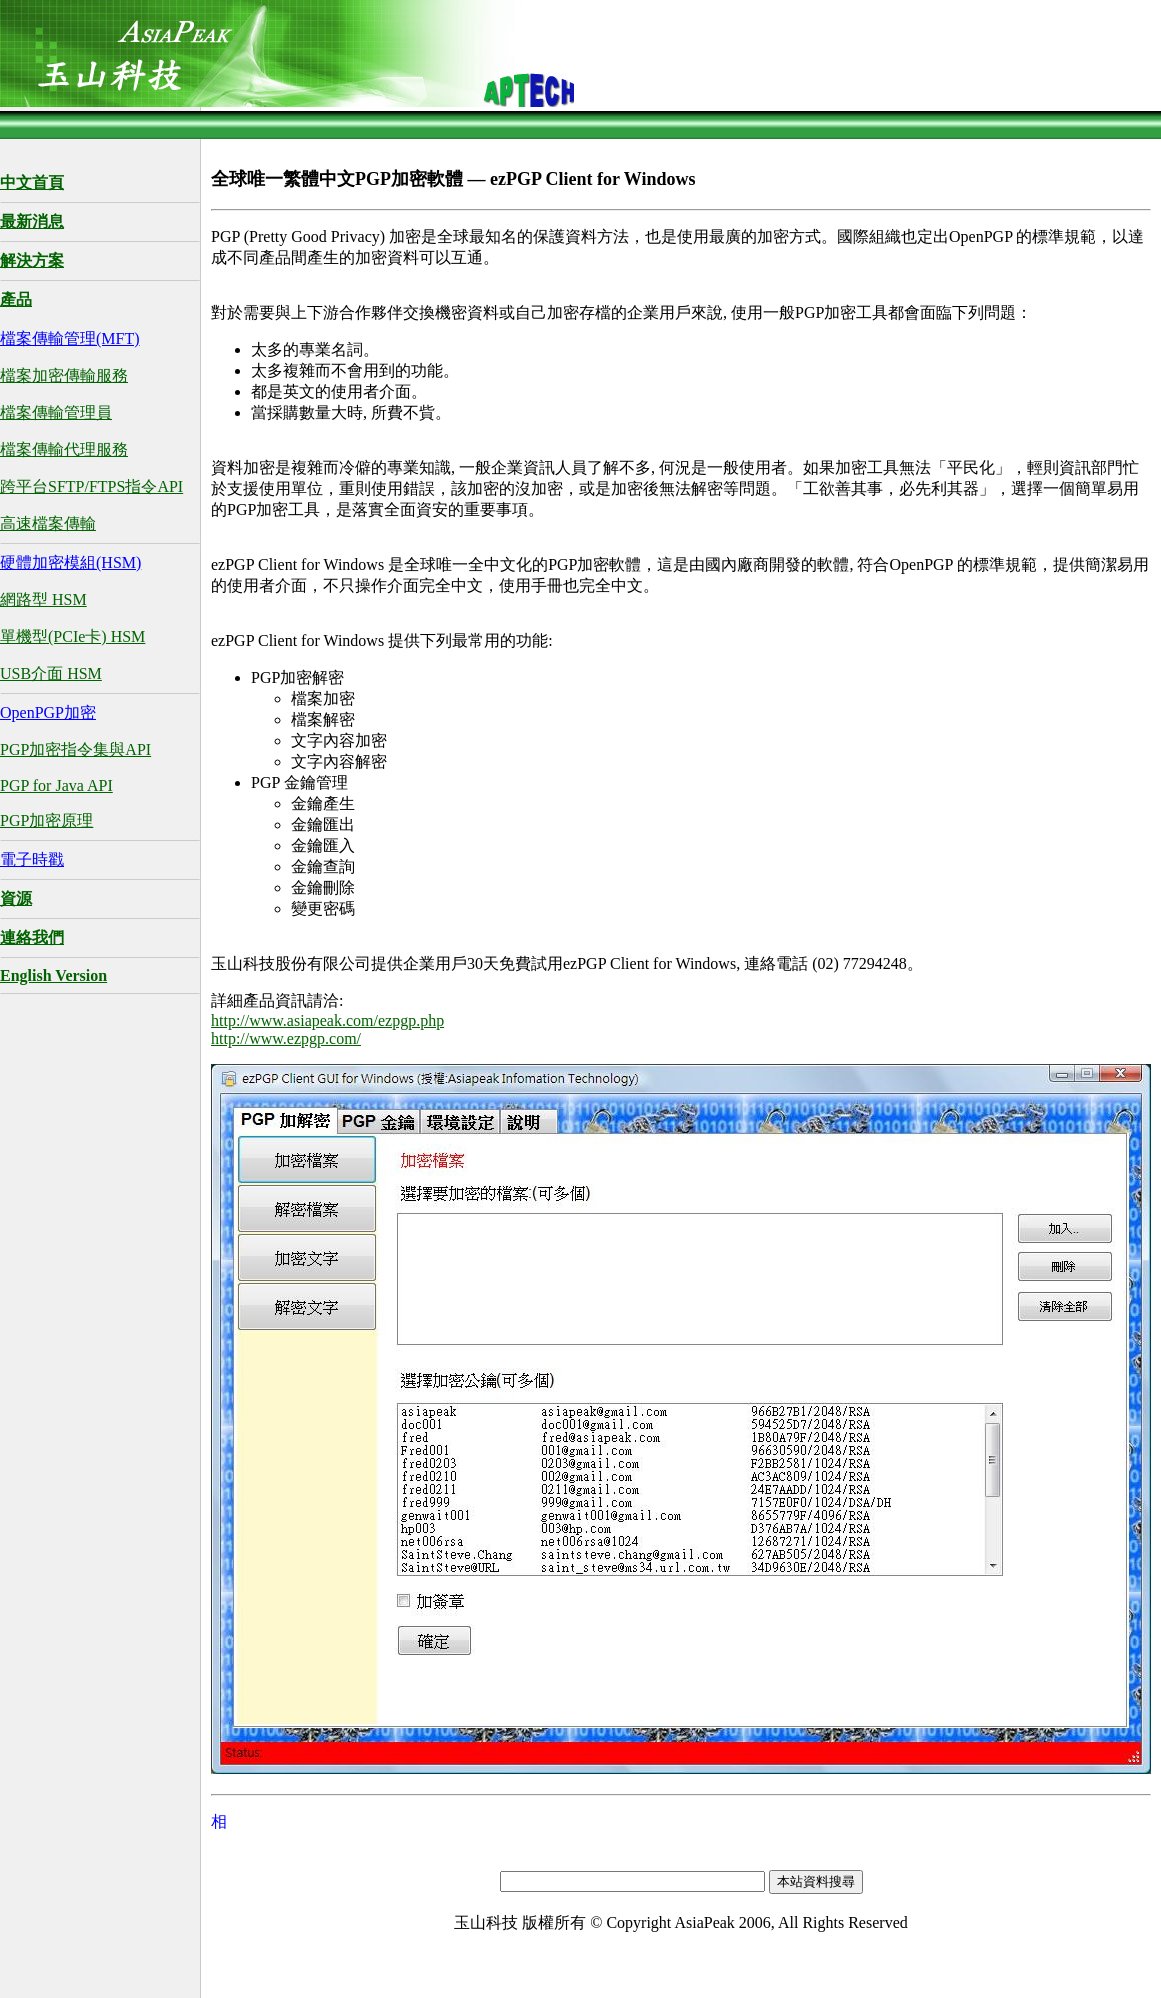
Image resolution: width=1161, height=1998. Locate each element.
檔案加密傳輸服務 (64, 375)
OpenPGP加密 (48, 712)
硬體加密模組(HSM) (70, 562)
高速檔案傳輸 (48, 523)
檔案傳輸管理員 (56, 412)
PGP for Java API (56, 785)
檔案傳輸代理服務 (64, 449)
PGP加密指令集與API (75, 749)
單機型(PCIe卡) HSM (72, 636)
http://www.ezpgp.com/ (286, 1038)
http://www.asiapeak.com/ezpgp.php (327, 1020)
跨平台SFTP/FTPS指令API (91, 486)
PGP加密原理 (46, 820)
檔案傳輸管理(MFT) (70, 338)
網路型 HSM (43, 599)
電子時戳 (32, 859)
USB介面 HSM (51, 673)
